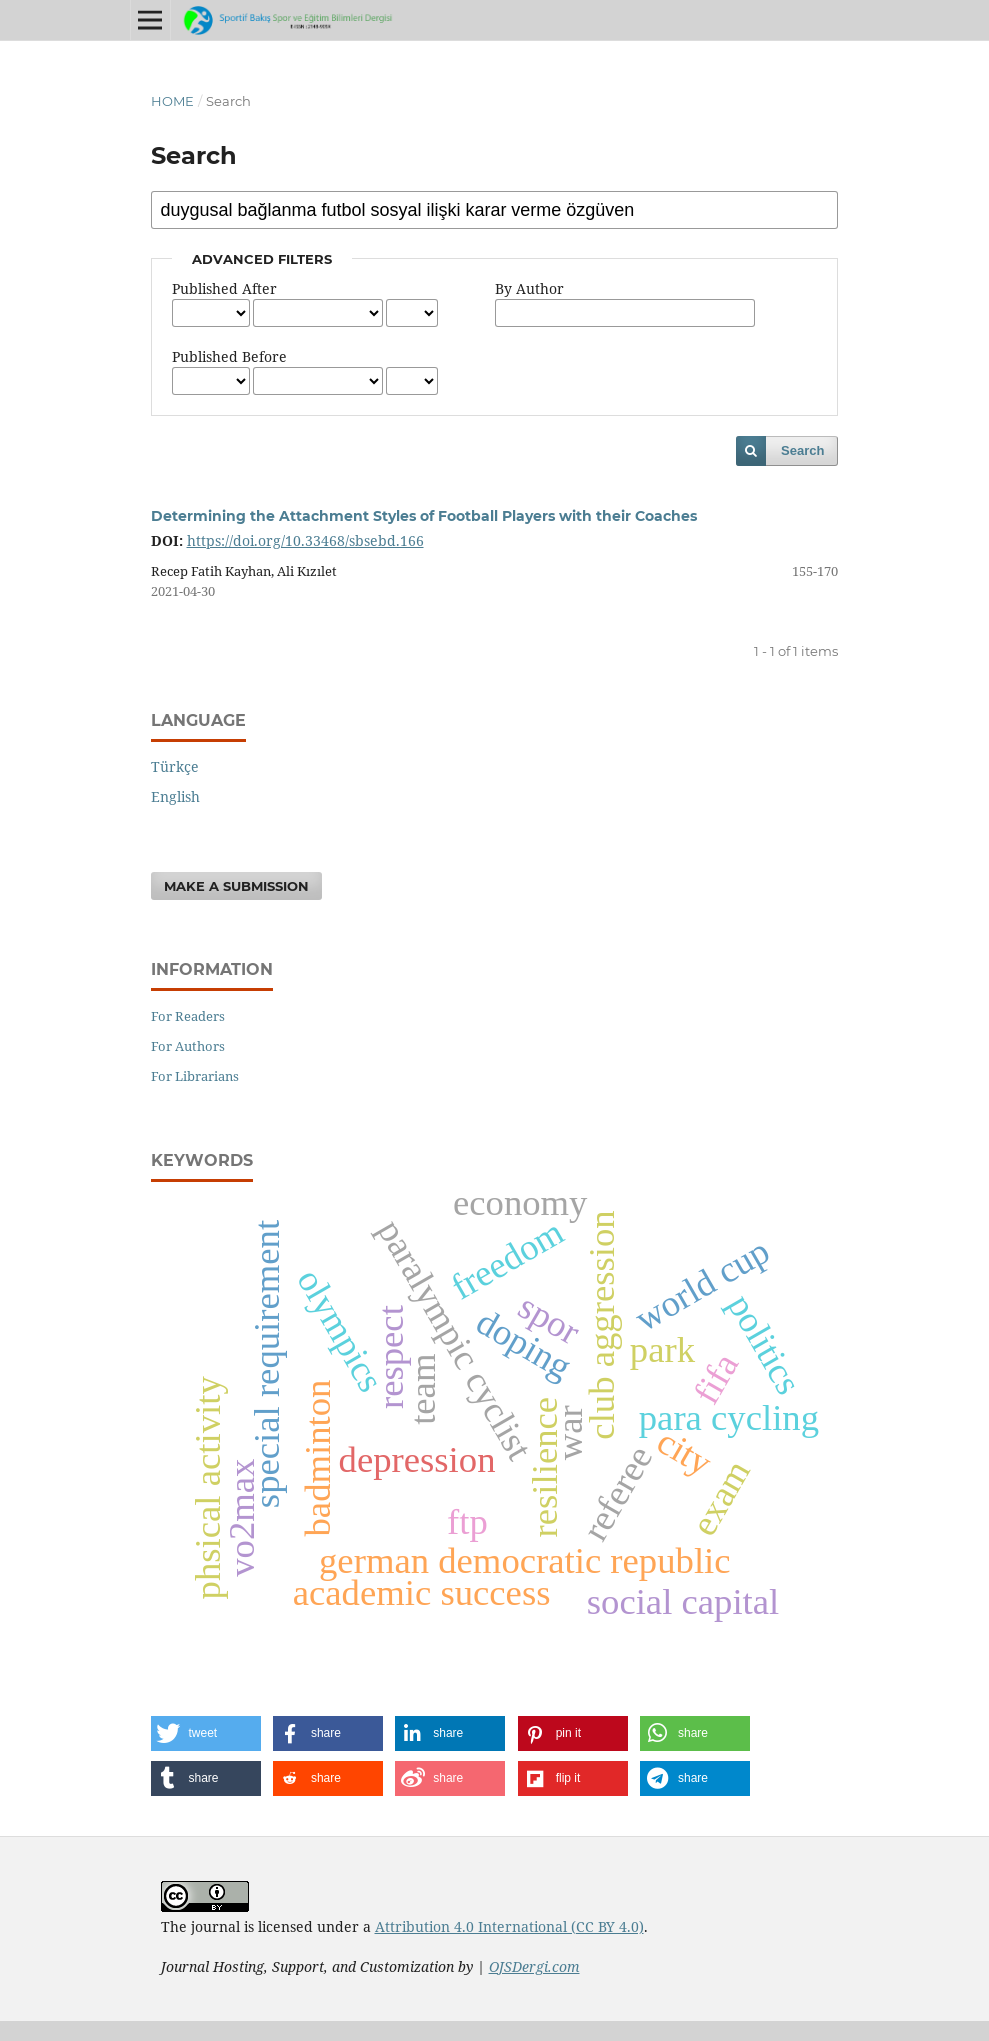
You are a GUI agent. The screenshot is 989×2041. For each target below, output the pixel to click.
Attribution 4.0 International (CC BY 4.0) (509, 1926)
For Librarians (195, 1076)
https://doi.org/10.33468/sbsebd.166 (305, 540)
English (175, 796)
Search (802, 450)
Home (172, 101)
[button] (206, 1733)
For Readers (188, 1016)
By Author (529, 288)
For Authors (188, 1046)
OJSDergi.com (534, 1966)
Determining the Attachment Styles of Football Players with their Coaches (424, 516)
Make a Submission (236, 886)
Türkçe (175, 766)
